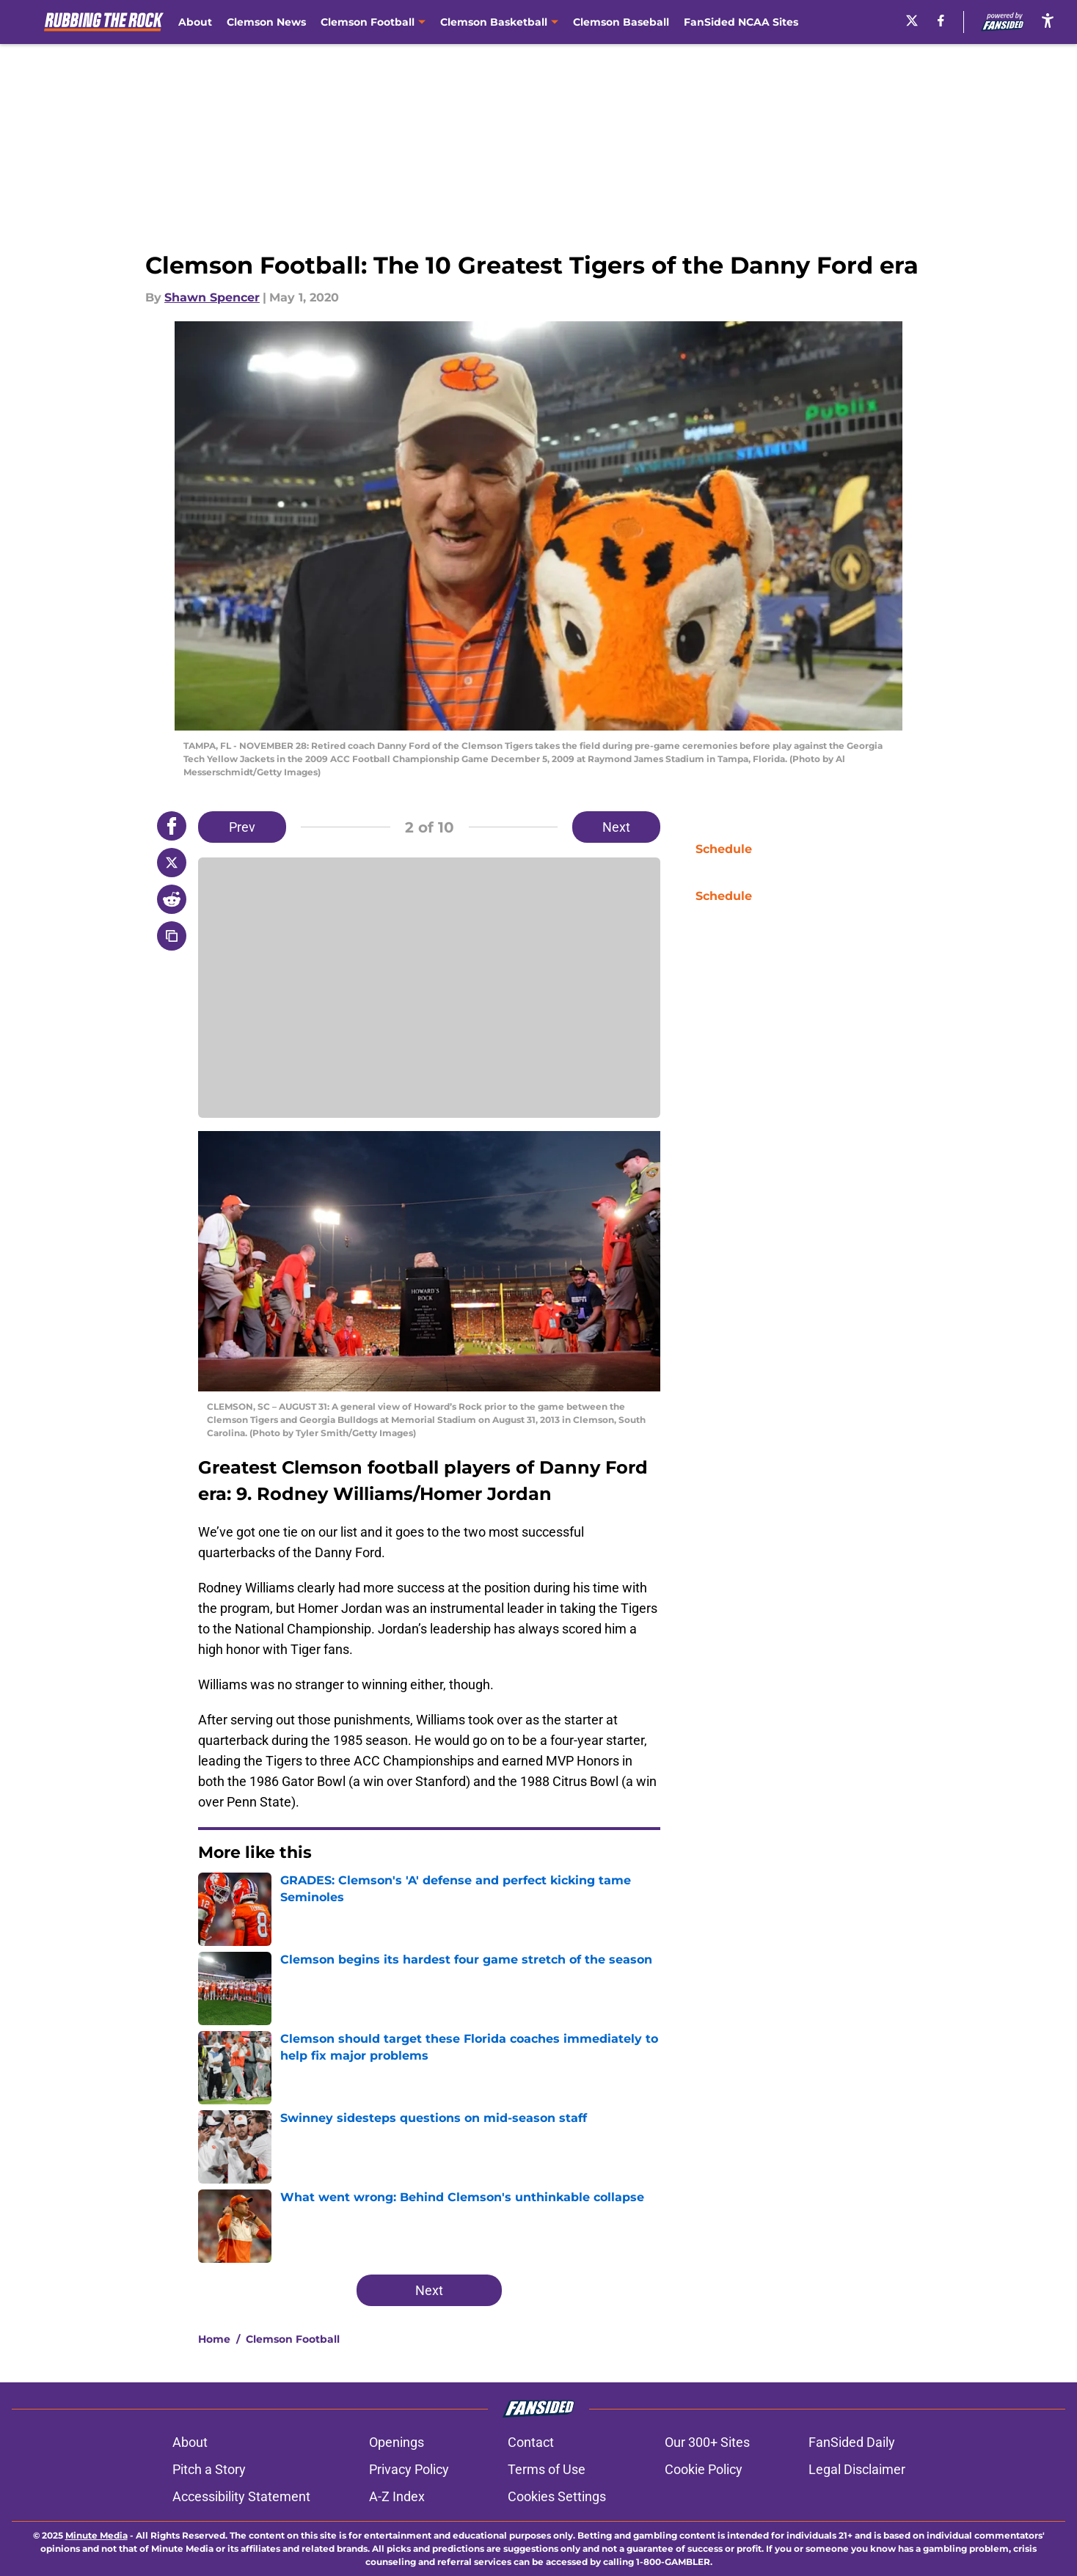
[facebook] (941, 20)
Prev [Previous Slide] (242, 827)
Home (214, 2339)
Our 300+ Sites (707, 2442)
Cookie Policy (703, 2469)
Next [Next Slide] (616, 827)
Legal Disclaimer (856, 2469)
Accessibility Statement (241, 2496)
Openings (396, 2442)
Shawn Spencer (212, 297)
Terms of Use (546, 2469)
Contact (531, 2442)
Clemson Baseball (621, 22)
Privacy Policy (409, 2469)
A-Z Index (397, 2496)
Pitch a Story (209, 2469)
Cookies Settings (557, 2496)
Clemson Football (293, 2339)
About (195, 22)
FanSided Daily (851, 2442)
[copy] (171, 936)
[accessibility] (1047, 20)
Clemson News (266, 22)
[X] (912, 20)
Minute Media (96, 2535)
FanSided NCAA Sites (741, 22)
